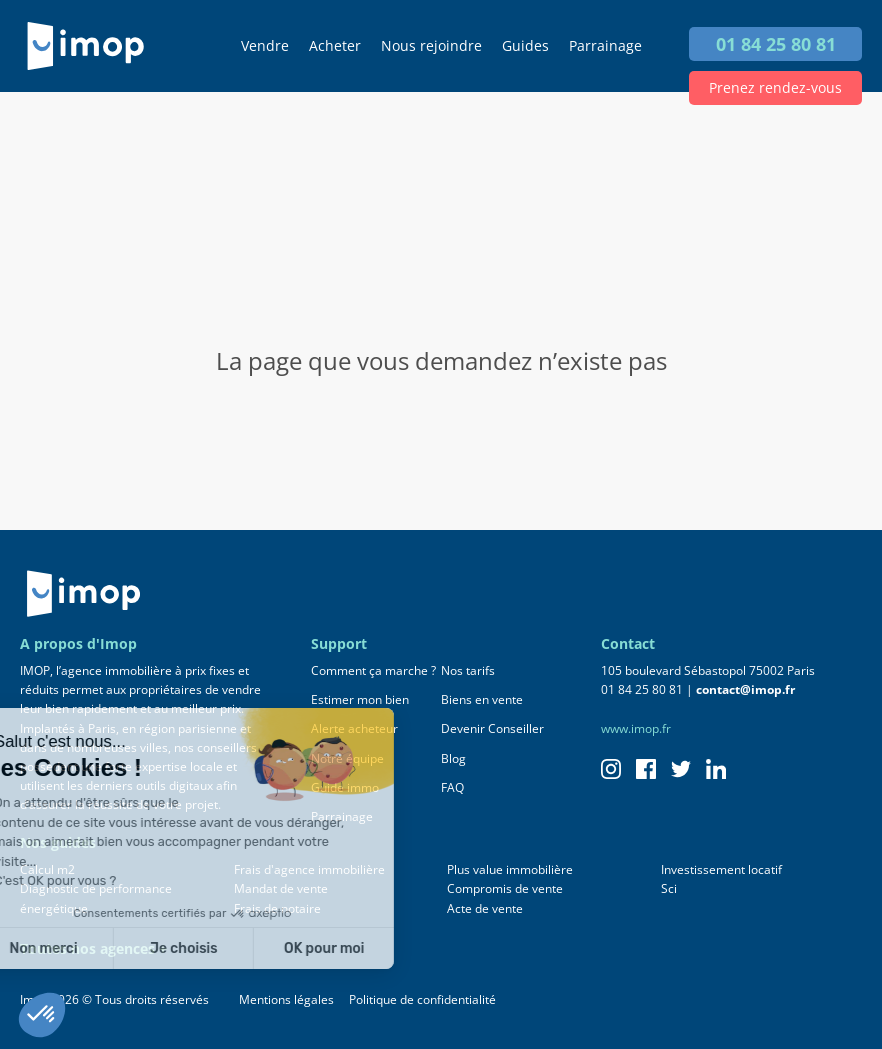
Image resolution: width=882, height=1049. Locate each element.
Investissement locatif (721, 869)
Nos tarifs (468, 670)
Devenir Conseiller (492, 728)
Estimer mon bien (360, 699)
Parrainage (605, 45)
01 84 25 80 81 (776, 44)
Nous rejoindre (431, 45)
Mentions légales (286, 999)
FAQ (452, 787)
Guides (525, 45)
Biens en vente (482, 699)
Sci (669, 888)
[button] (42, 1015)
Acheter (335, 45)
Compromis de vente (505, 888)
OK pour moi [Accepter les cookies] (184, 948)
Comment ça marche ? (373, 670)
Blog (453, 758)
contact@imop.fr (745, 689)
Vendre (265, 45)
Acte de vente (485, 908)
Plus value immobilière (510, 869)
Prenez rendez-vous (775, 87)
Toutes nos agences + (93, 948)
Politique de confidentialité (422, 999)
